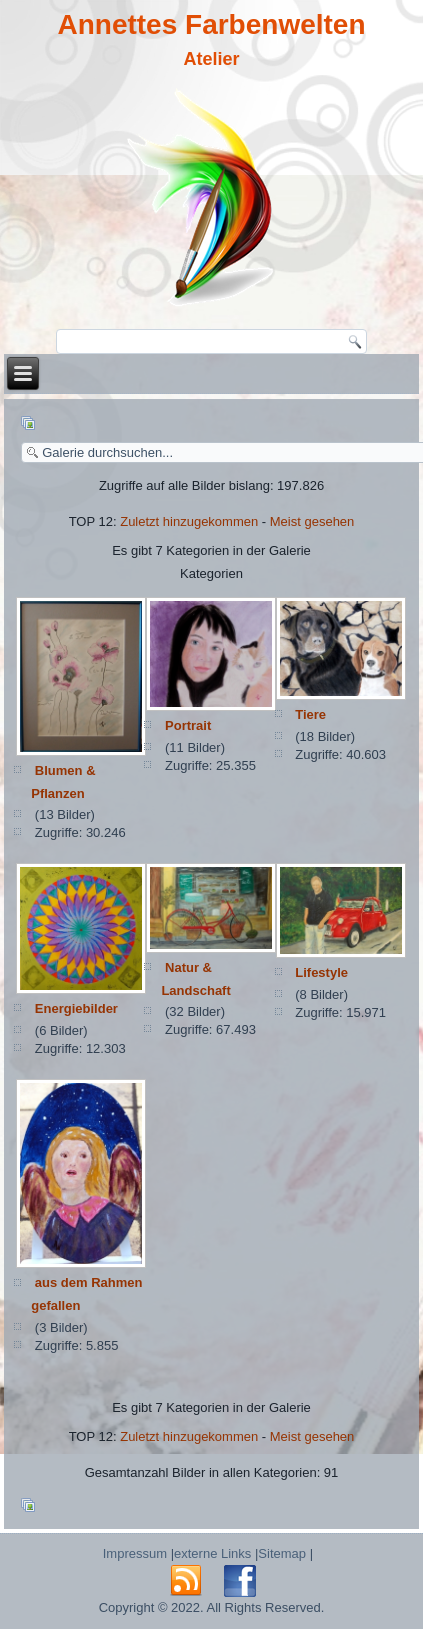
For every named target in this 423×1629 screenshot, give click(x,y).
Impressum (135, 1553)
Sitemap (282, 1553)
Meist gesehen (312, 521)
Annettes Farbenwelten (211, 24)
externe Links (212, 1553)
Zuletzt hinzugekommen (189, 521)
